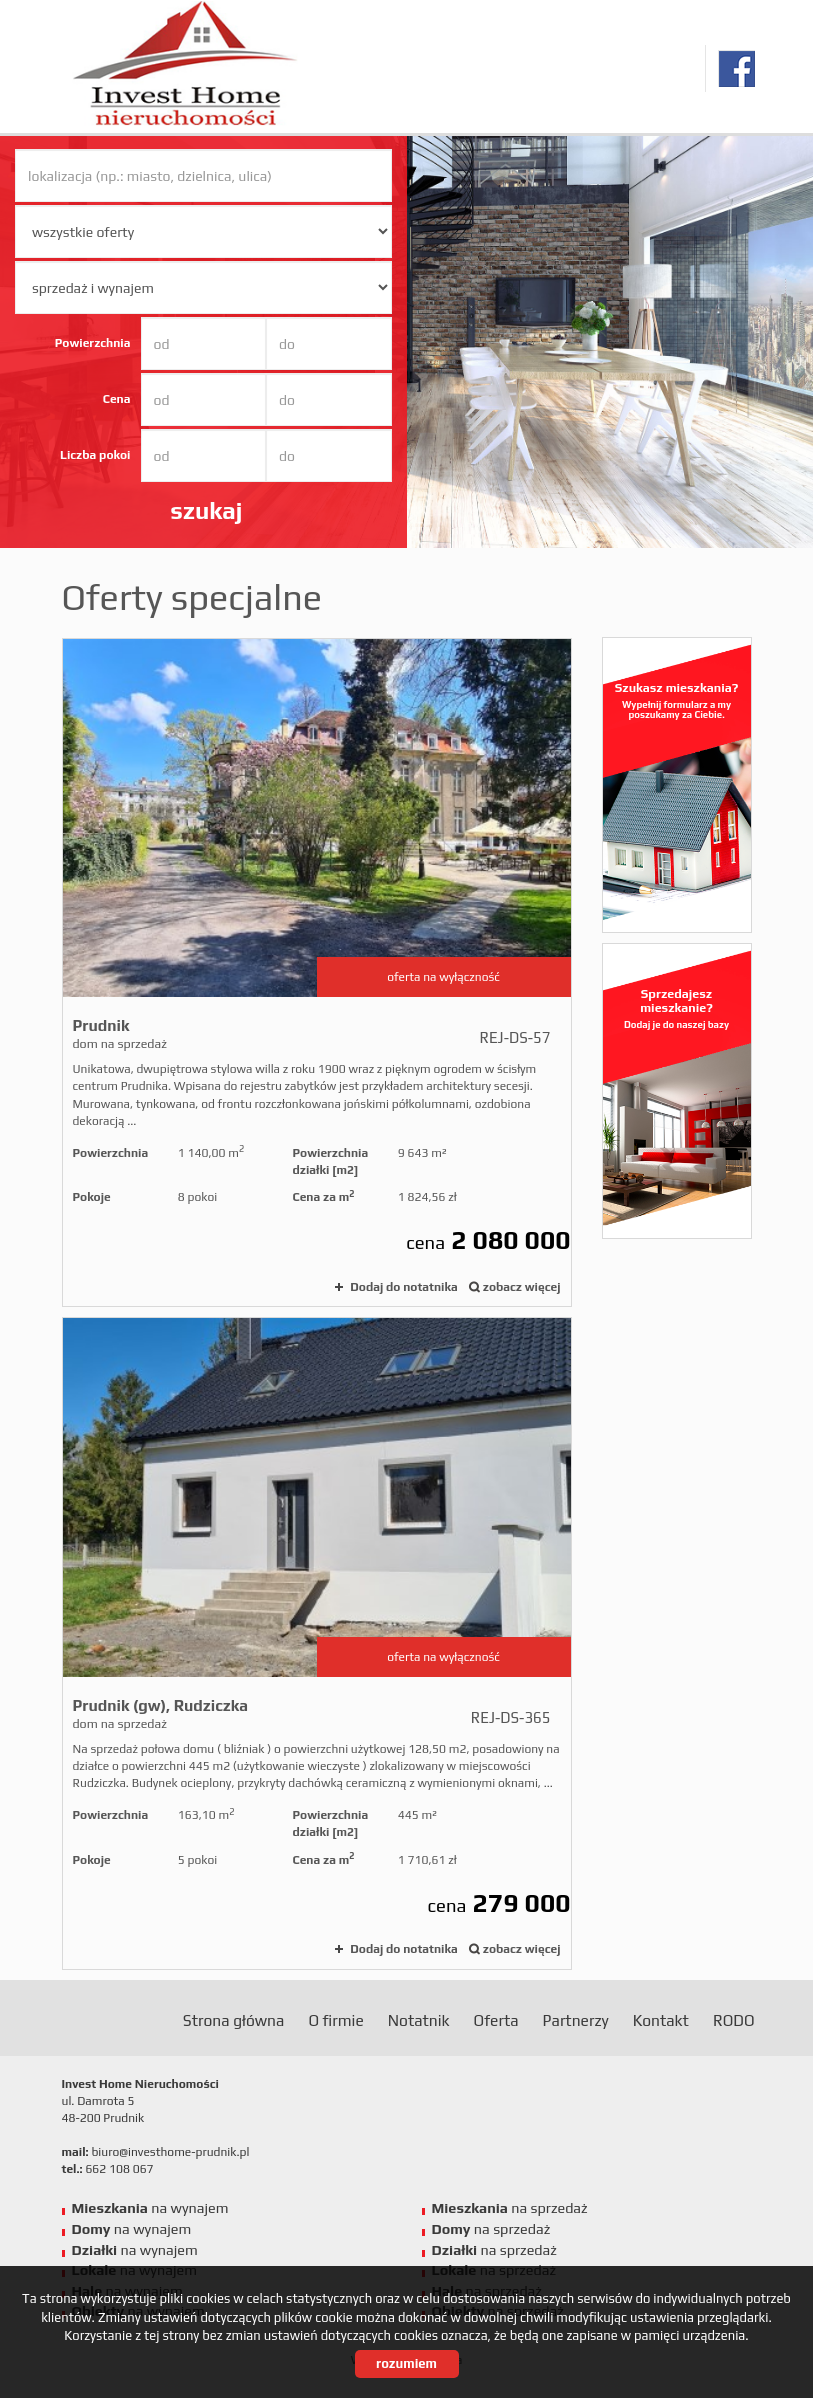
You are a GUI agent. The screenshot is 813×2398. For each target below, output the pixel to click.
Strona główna (234, 2020)
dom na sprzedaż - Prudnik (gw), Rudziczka (317, 1643)
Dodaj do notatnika (403, 1287)
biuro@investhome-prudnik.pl (170, 2152)
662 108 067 (119, 2169)
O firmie (335, 2020)
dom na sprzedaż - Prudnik (317, 973)
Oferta (496, 2020)
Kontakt (661, 2020)
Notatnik (419, 2020)
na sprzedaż (510, 2208)
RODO (734, 2020)
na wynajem (150, 2208)
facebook (736, 68)
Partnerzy (576, 2020)
